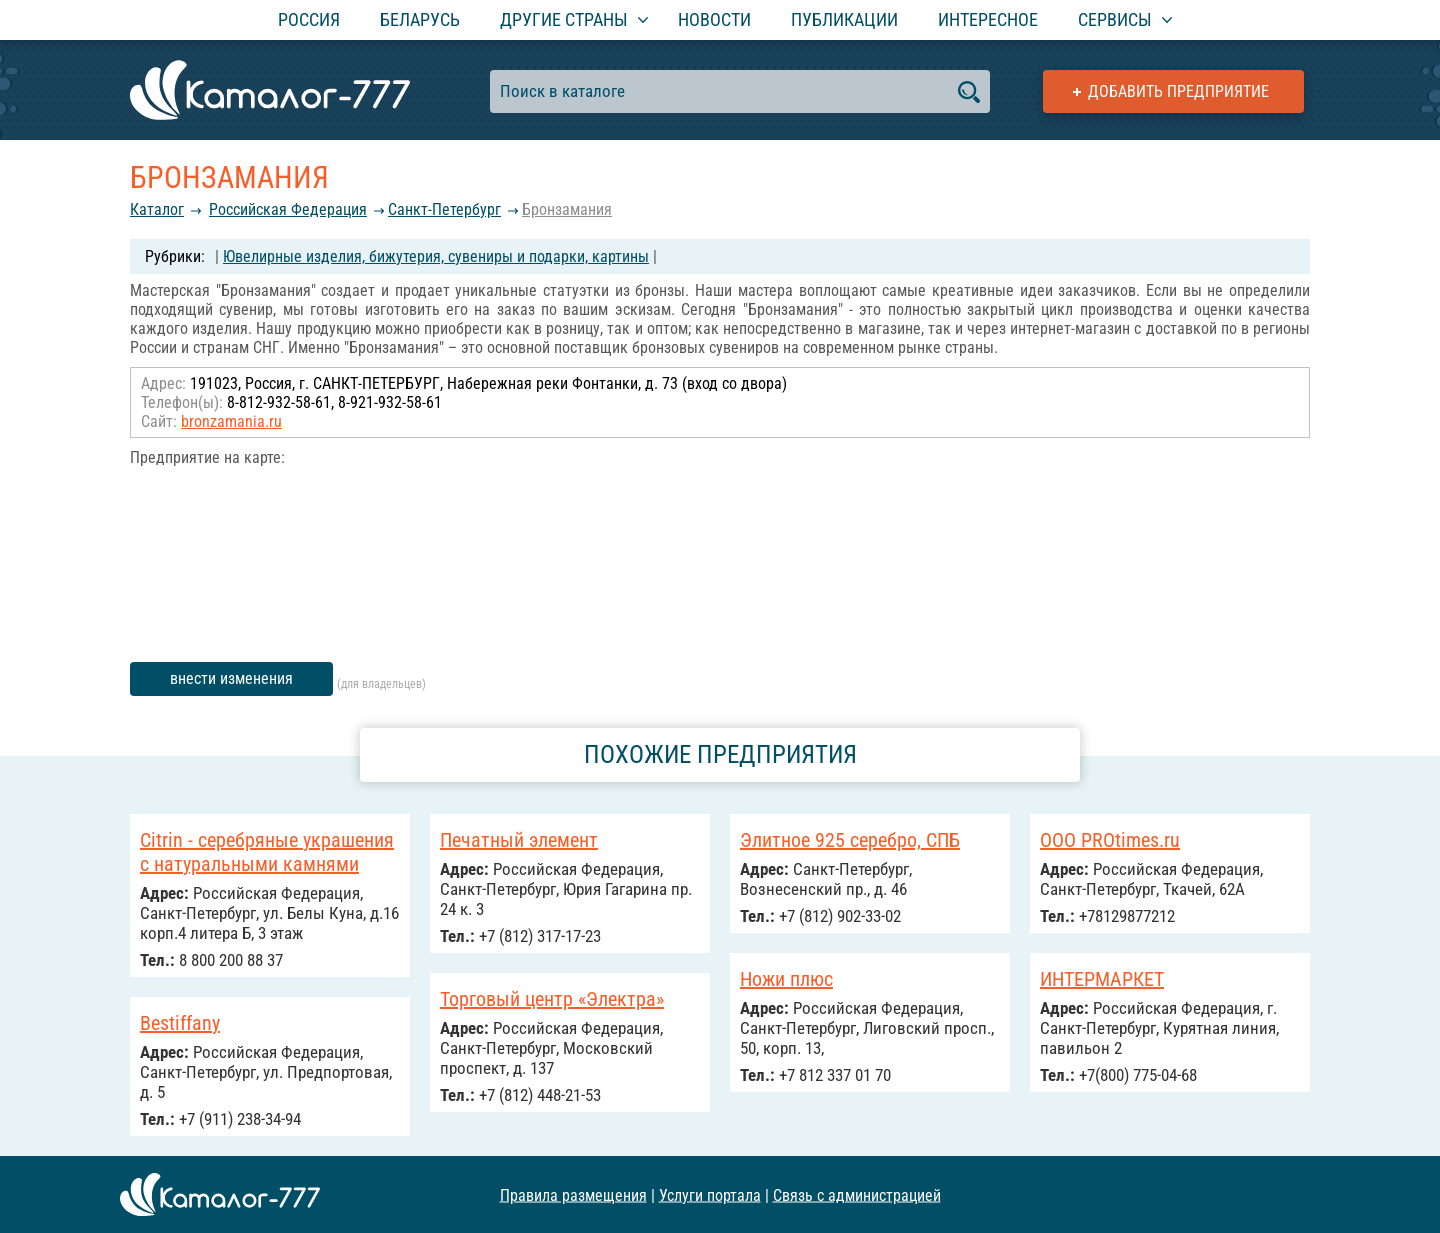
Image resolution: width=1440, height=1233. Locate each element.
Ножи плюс (786, 979)
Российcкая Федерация (288, 209)
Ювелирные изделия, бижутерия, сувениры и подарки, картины (436, 256)
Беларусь (420, 19)
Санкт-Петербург (444, 209)
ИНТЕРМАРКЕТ (1102, 979)
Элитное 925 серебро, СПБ (850, 840)
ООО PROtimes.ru (1110, 840)
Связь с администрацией (857, 1194)
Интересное (988, 19)
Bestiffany (180, 1023)
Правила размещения (573, 1194)
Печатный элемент (519, 840)
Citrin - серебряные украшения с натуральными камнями (267, 852)
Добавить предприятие (1178, 91)
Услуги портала (710, 1194)
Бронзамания (567, 209)
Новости (714, 19)
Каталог (157, 209)
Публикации (844, 19)
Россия (309, 19)
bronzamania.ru (231, 421)
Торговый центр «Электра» (552, 999)
